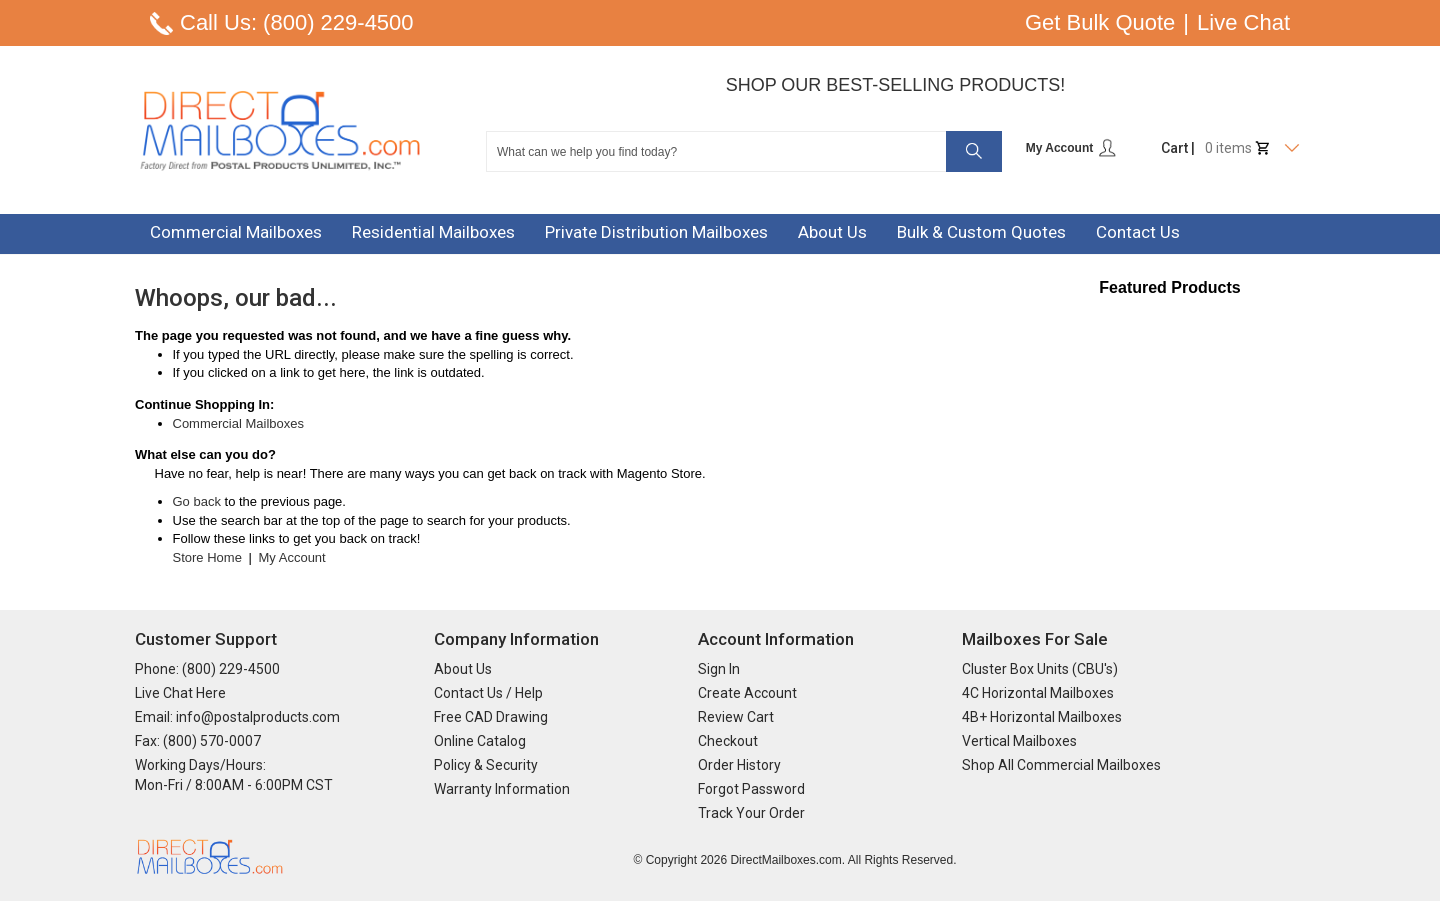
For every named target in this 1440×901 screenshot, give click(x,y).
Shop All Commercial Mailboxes (1061, 765)
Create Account (747, 693)
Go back (197, 501)
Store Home (207, 557)
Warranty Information (502, 789)
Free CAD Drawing (491, 717)
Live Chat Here (180, 693)
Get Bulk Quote (1100, 22)
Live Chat (1243, 22)
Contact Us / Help (488, 693)
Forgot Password (751, 789)
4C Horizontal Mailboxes (1038, 693)
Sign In (719, 669)
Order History (739, 765)
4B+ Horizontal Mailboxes (1042, 717)
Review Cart (736, 717)
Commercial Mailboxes (238, 423)
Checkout (728, 741)
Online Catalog (480, 741)
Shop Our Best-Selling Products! (896, 85)
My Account (1071, 148)
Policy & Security (486, 765)
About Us (463, 669)
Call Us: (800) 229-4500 (297, 22)
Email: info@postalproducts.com (237, 717)
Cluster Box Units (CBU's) (1040, 669)
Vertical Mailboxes (1019, 741)
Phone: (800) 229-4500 (207, 669)
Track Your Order (751, 813)
